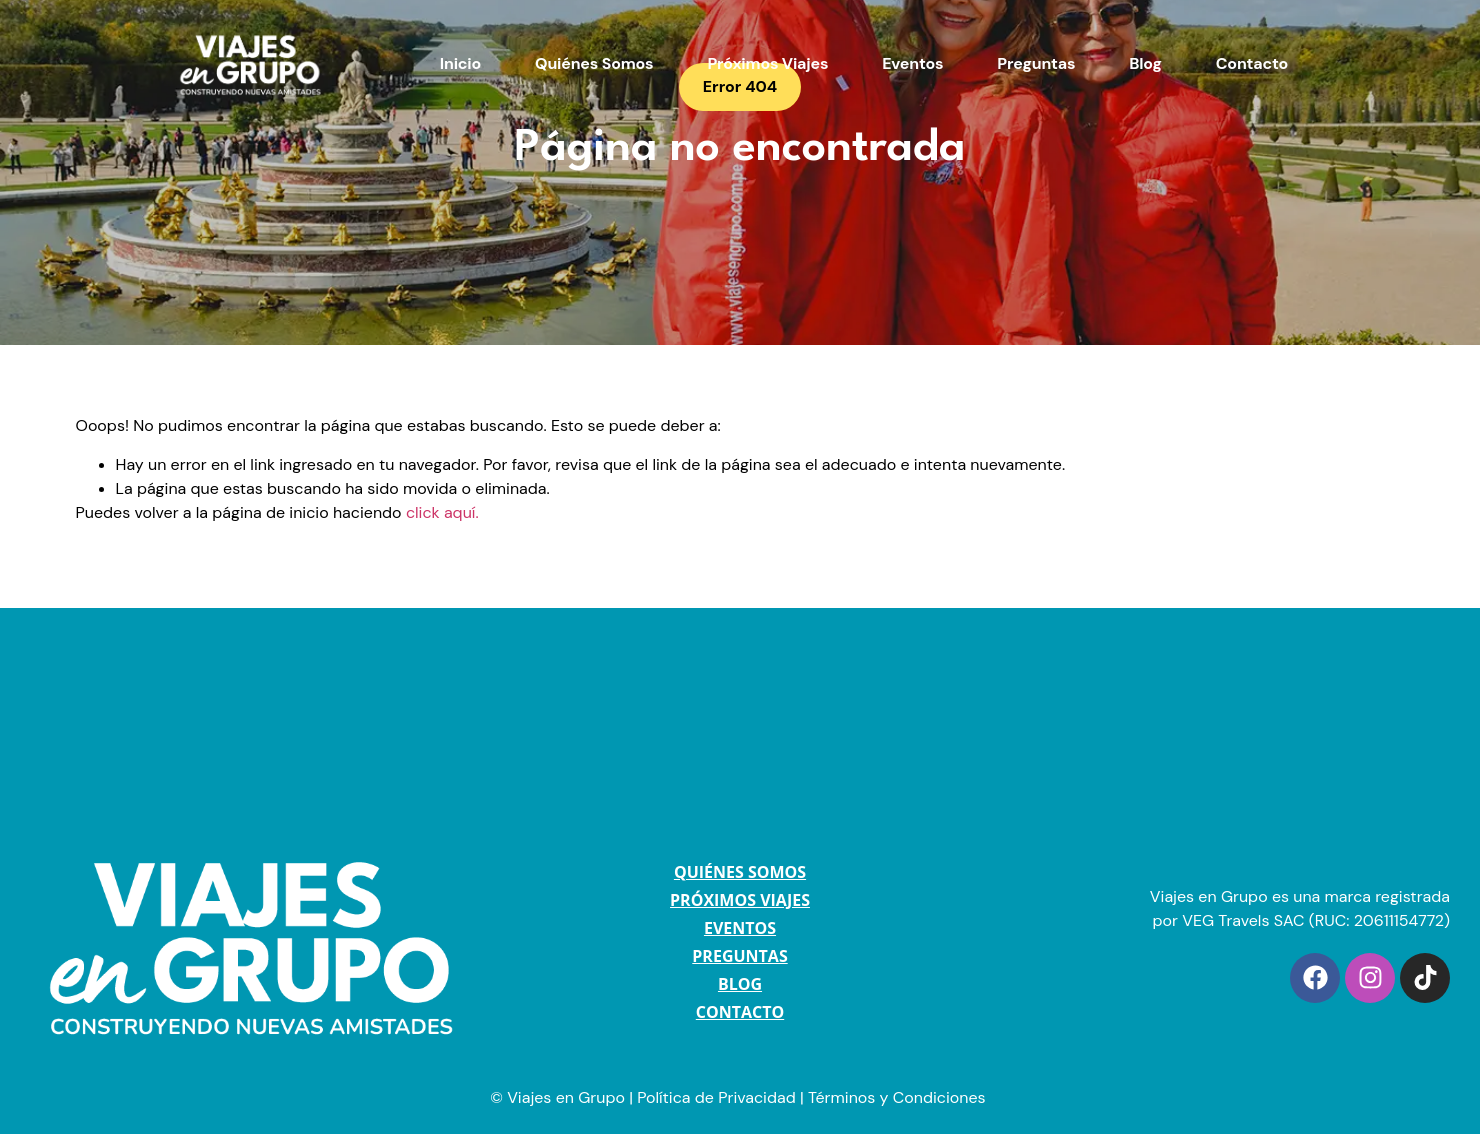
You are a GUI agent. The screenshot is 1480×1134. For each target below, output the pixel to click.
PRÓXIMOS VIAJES (740, 900)
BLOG (740, 984)
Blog (1145, 63)
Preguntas (1036, 63)
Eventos (912, 63)
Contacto (1252, 63)
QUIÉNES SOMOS (740, 872)
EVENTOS (740, 928)
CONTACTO (740, 1012)
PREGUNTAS (739, 956)
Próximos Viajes (767, 63)
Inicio (460, 63)
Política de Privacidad (716, 1097)
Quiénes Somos (594, 63)
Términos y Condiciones (899, 1097)
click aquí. (442, 512)
